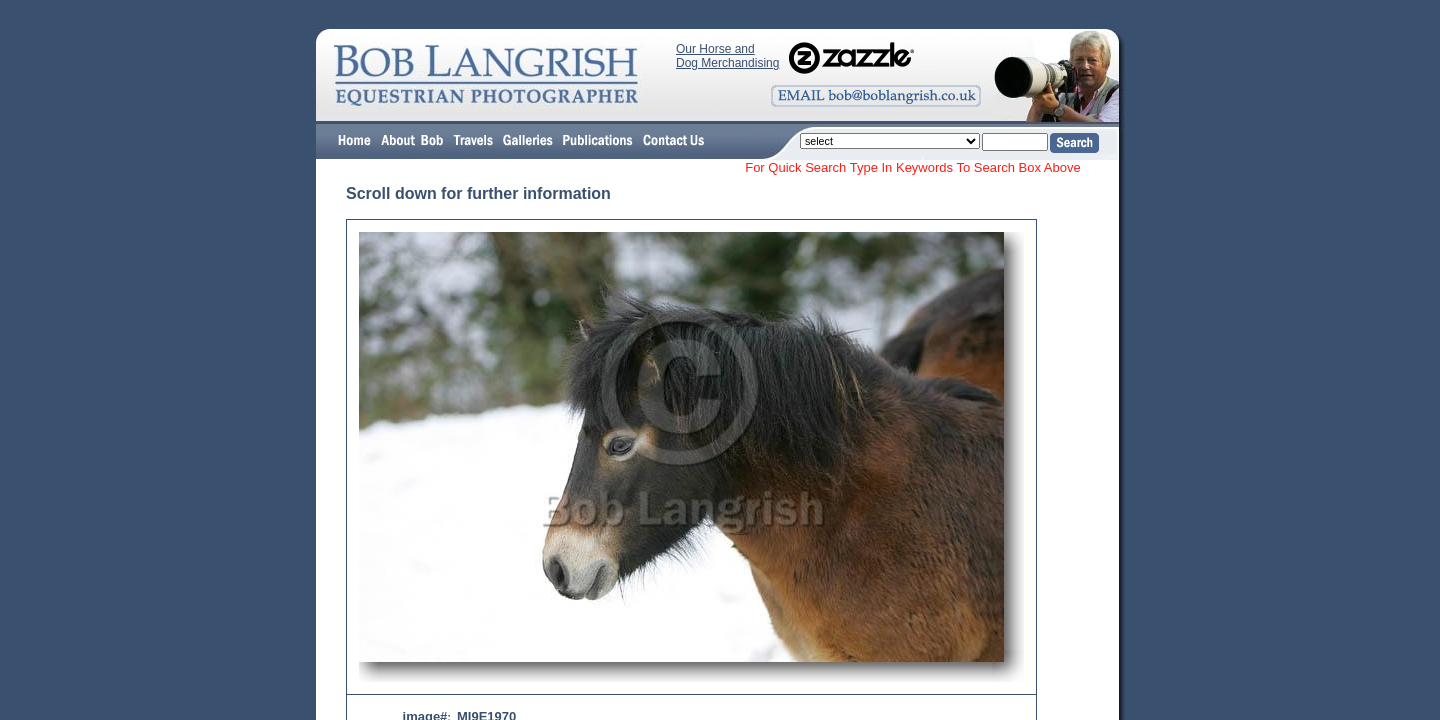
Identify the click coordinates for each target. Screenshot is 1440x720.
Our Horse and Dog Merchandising (727, 56)
